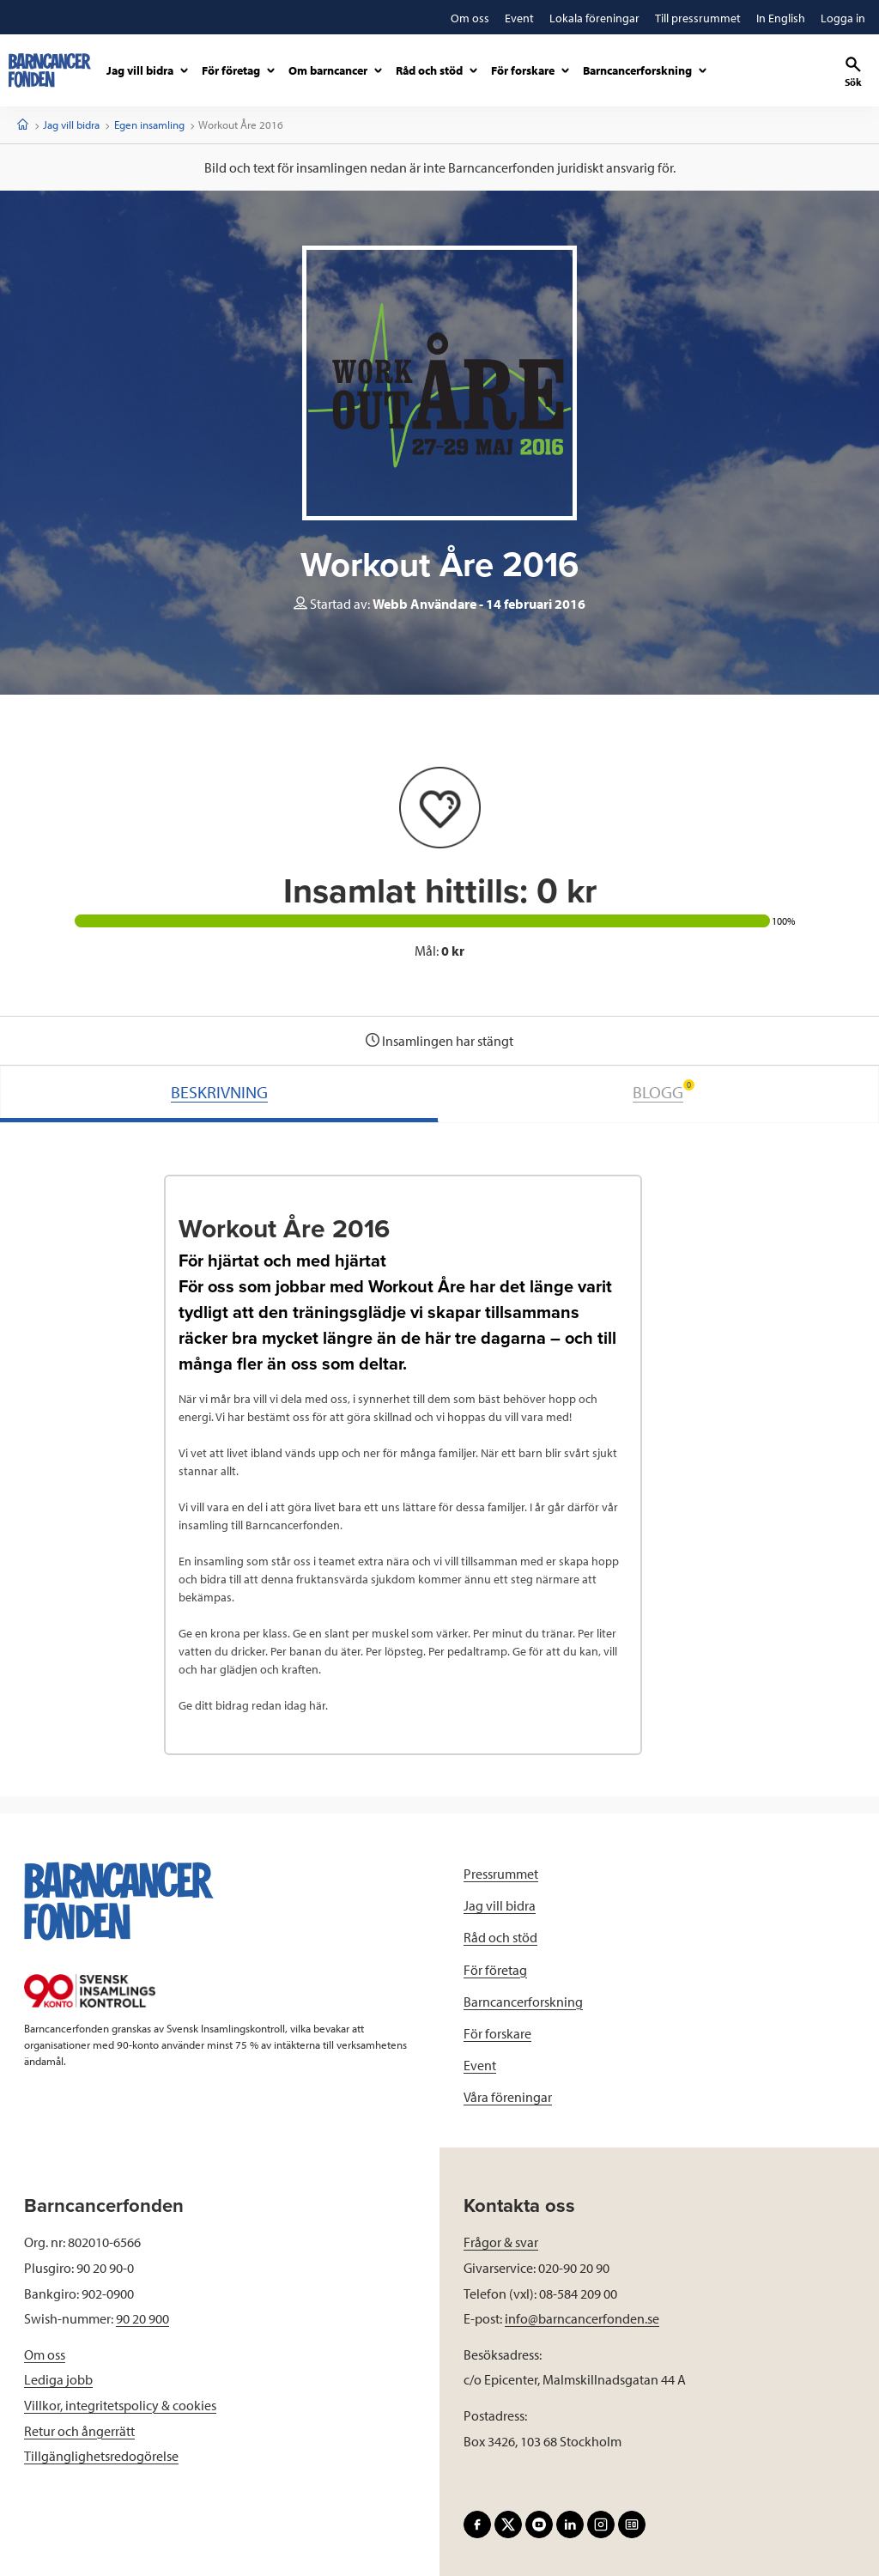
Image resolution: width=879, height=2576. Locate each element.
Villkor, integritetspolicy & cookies (120, 2405)
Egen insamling (149, 124)
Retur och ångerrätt (79, 2430)
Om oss (44, 2354)
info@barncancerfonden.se (582, 2318)
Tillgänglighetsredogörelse (101, 2455)
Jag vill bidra (71, 124)
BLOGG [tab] (663, 1091)
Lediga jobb (58, 2379)
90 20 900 (142, 2318)
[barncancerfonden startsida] (50, 70)
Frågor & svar (501, 2242)
